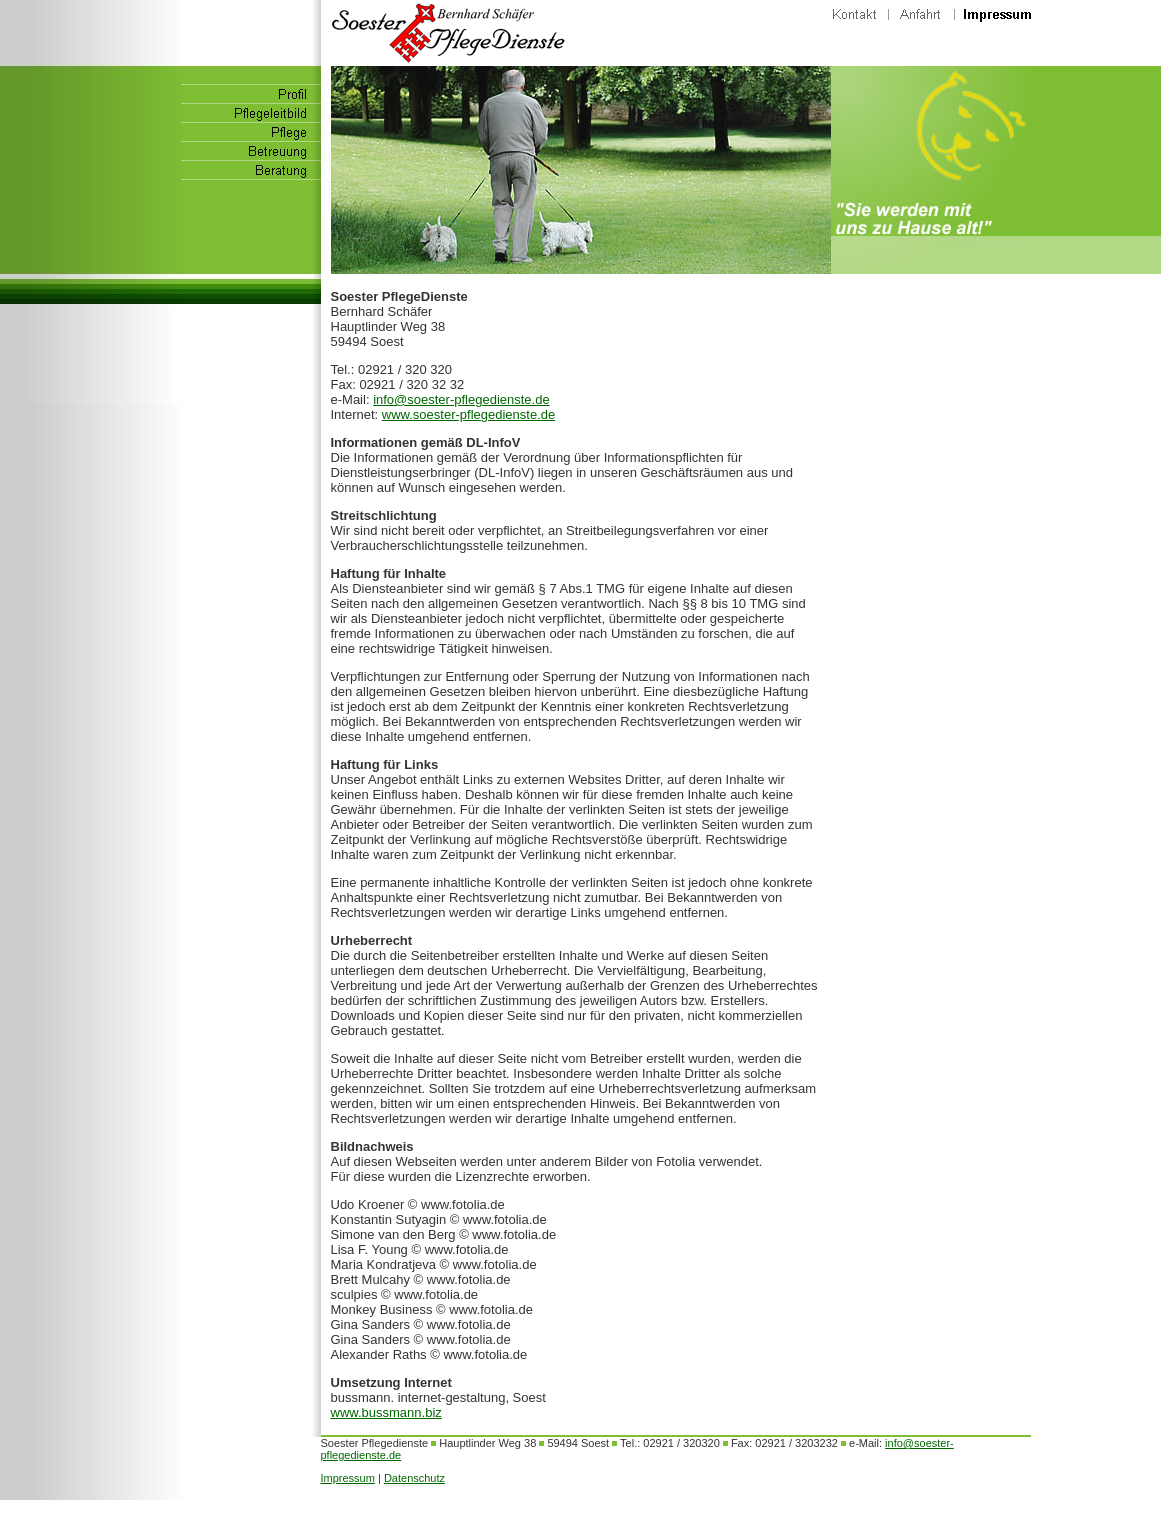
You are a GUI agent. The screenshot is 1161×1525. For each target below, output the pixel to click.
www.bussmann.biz (386, 1412)
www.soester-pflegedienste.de (468, 414)
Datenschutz (414, 1478)
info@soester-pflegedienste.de (461, 399)
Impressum (348, 1478)
